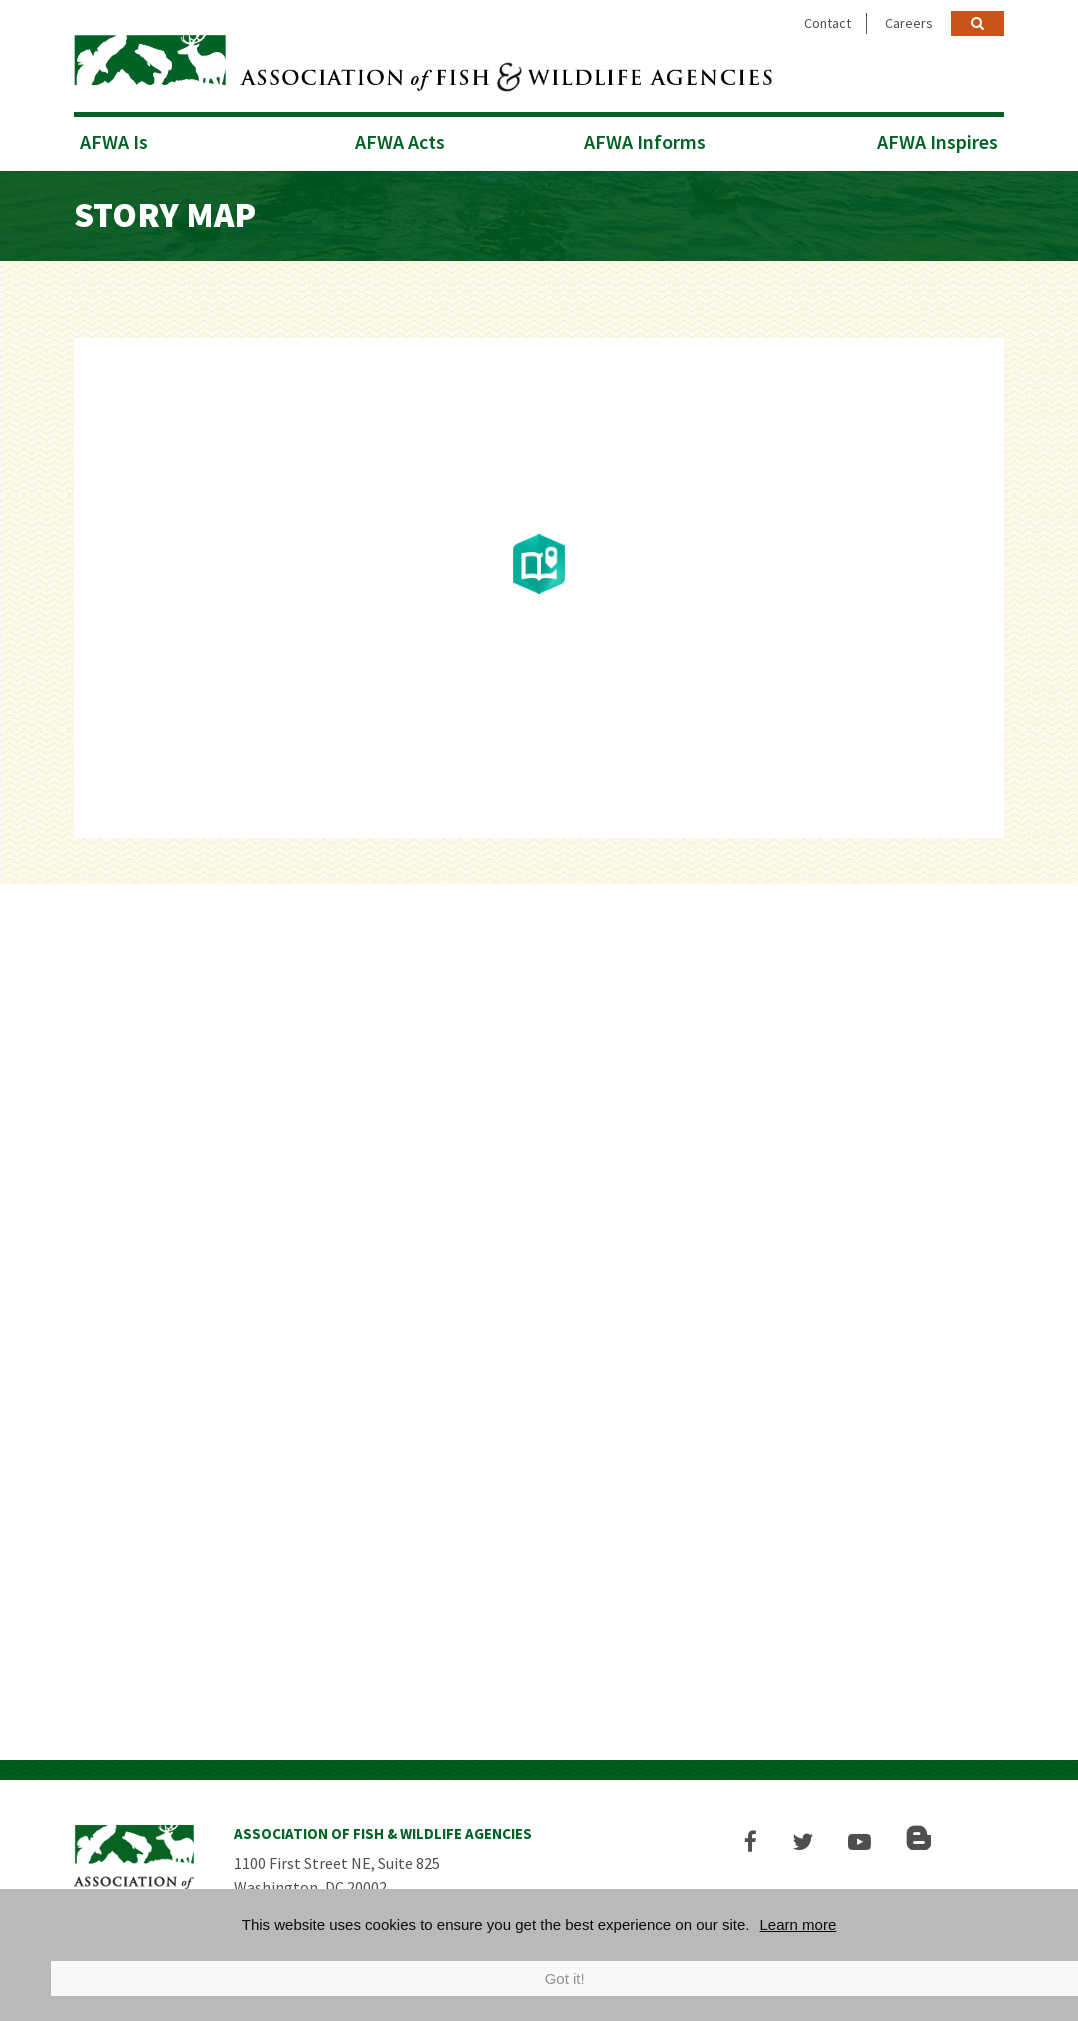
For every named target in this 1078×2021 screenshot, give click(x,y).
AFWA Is (114, 141)
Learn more (798, 1924)
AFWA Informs (645, 141)
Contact (827, 23)
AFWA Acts (400, 141)
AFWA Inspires (937, 141)
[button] (750, 1841)
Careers (909, 23)
